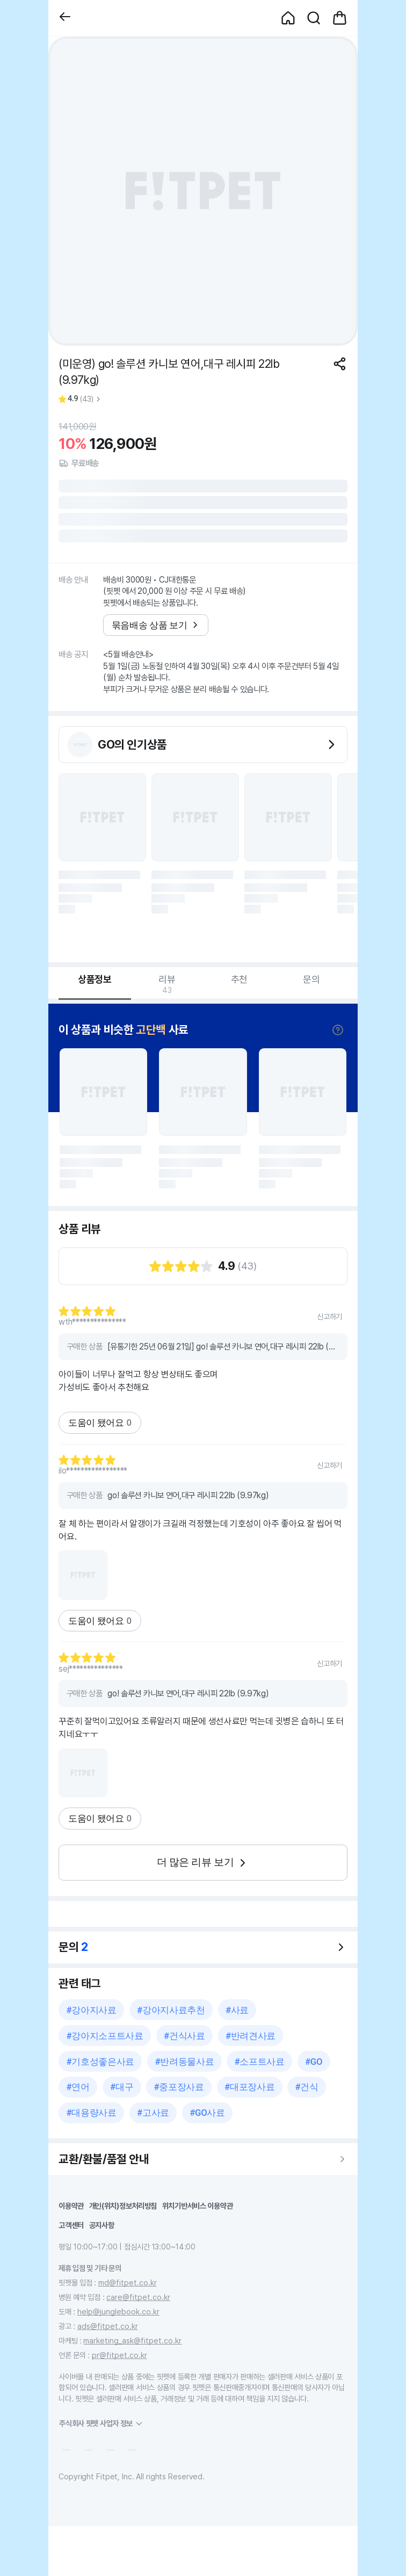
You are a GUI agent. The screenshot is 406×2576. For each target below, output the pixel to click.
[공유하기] (339, 364)
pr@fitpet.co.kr (119, 2355)
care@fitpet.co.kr (138, 2297)
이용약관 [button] (71, 2205)
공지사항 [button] (101, 2225)
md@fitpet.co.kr (127, 2282)
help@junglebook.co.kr (118, 2311)
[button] (65, 18)
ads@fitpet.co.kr (107, 2326)
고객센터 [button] (71, 2225)
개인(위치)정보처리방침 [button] (123, 2205)
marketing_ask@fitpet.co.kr (132, 2340)
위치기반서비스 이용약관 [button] (197, 2205)
